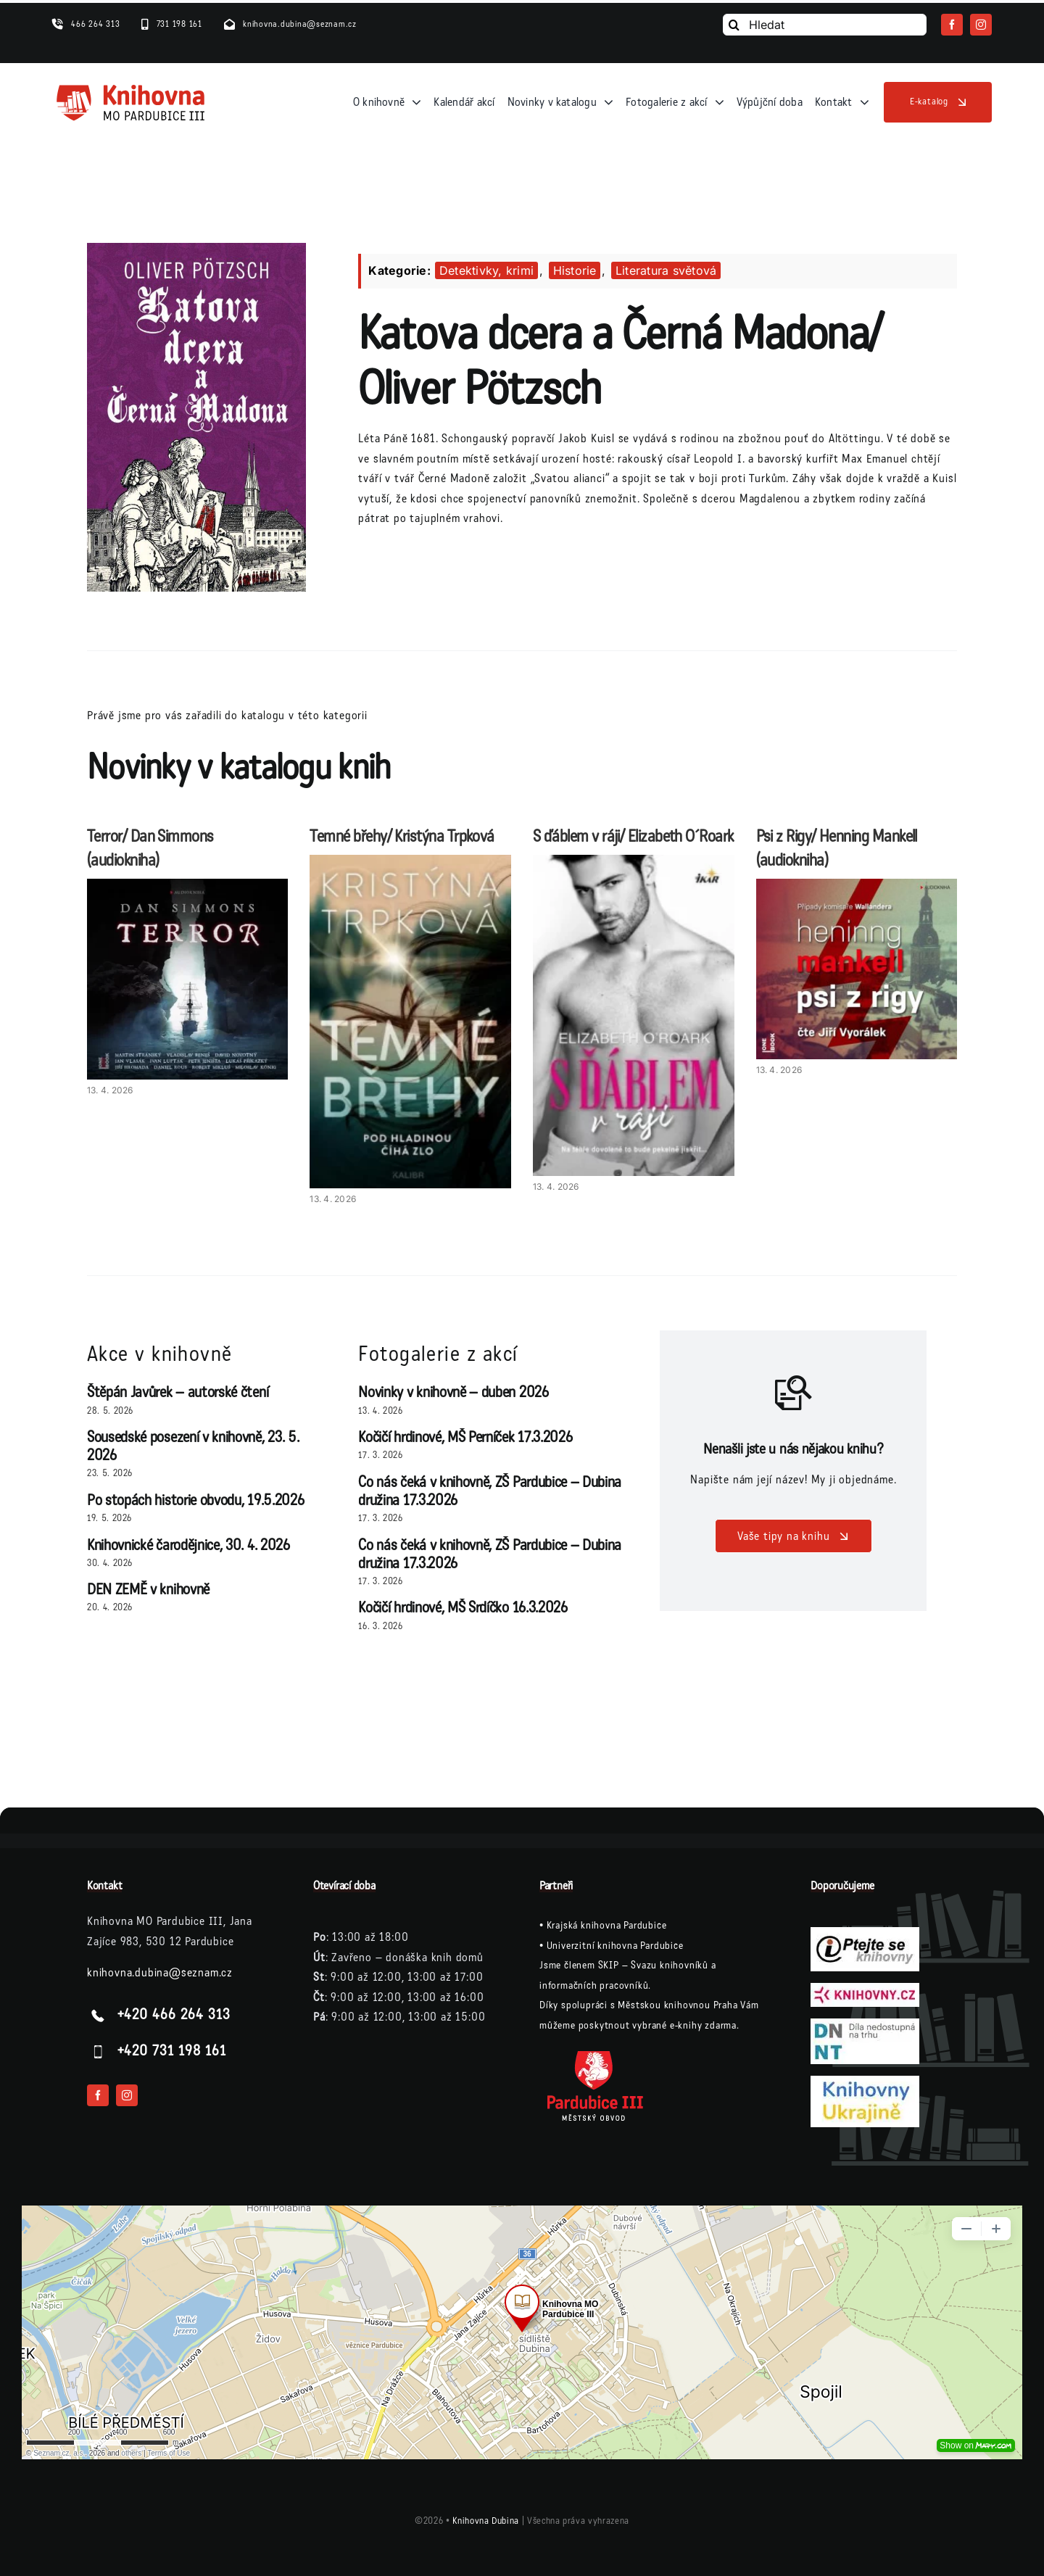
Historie (575, 270)
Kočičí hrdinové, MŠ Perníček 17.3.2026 (465, 1437)
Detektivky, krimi (486, 270)
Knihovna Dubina (485, 2521)
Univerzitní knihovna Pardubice (615, 1945)
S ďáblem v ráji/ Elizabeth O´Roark (633, 836)
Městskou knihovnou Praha (677, 2005)
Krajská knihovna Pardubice (607, 1925)
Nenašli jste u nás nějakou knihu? (793, 1449)
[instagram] (981, 25)
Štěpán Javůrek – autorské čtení (177, 1392)
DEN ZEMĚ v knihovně (148, 1590)
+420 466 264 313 (174, 2015)
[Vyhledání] (734, 25)
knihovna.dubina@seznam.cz (160, 1972)
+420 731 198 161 (171, 2051)
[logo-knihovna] (131, 87)
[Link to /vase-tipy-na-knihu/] (793, 1392)
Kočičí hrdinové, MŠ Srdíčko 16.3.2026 (462, 1608)
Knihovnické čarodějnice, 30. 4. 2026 (188, 1545)
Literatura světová (666, 270)
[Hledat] (825, 25)
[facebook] (952, 25)
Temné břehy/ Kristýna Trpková (402, 836)
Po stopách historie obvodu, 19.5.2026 (195, 1500)
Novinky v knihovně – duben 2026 (453, 1392)
